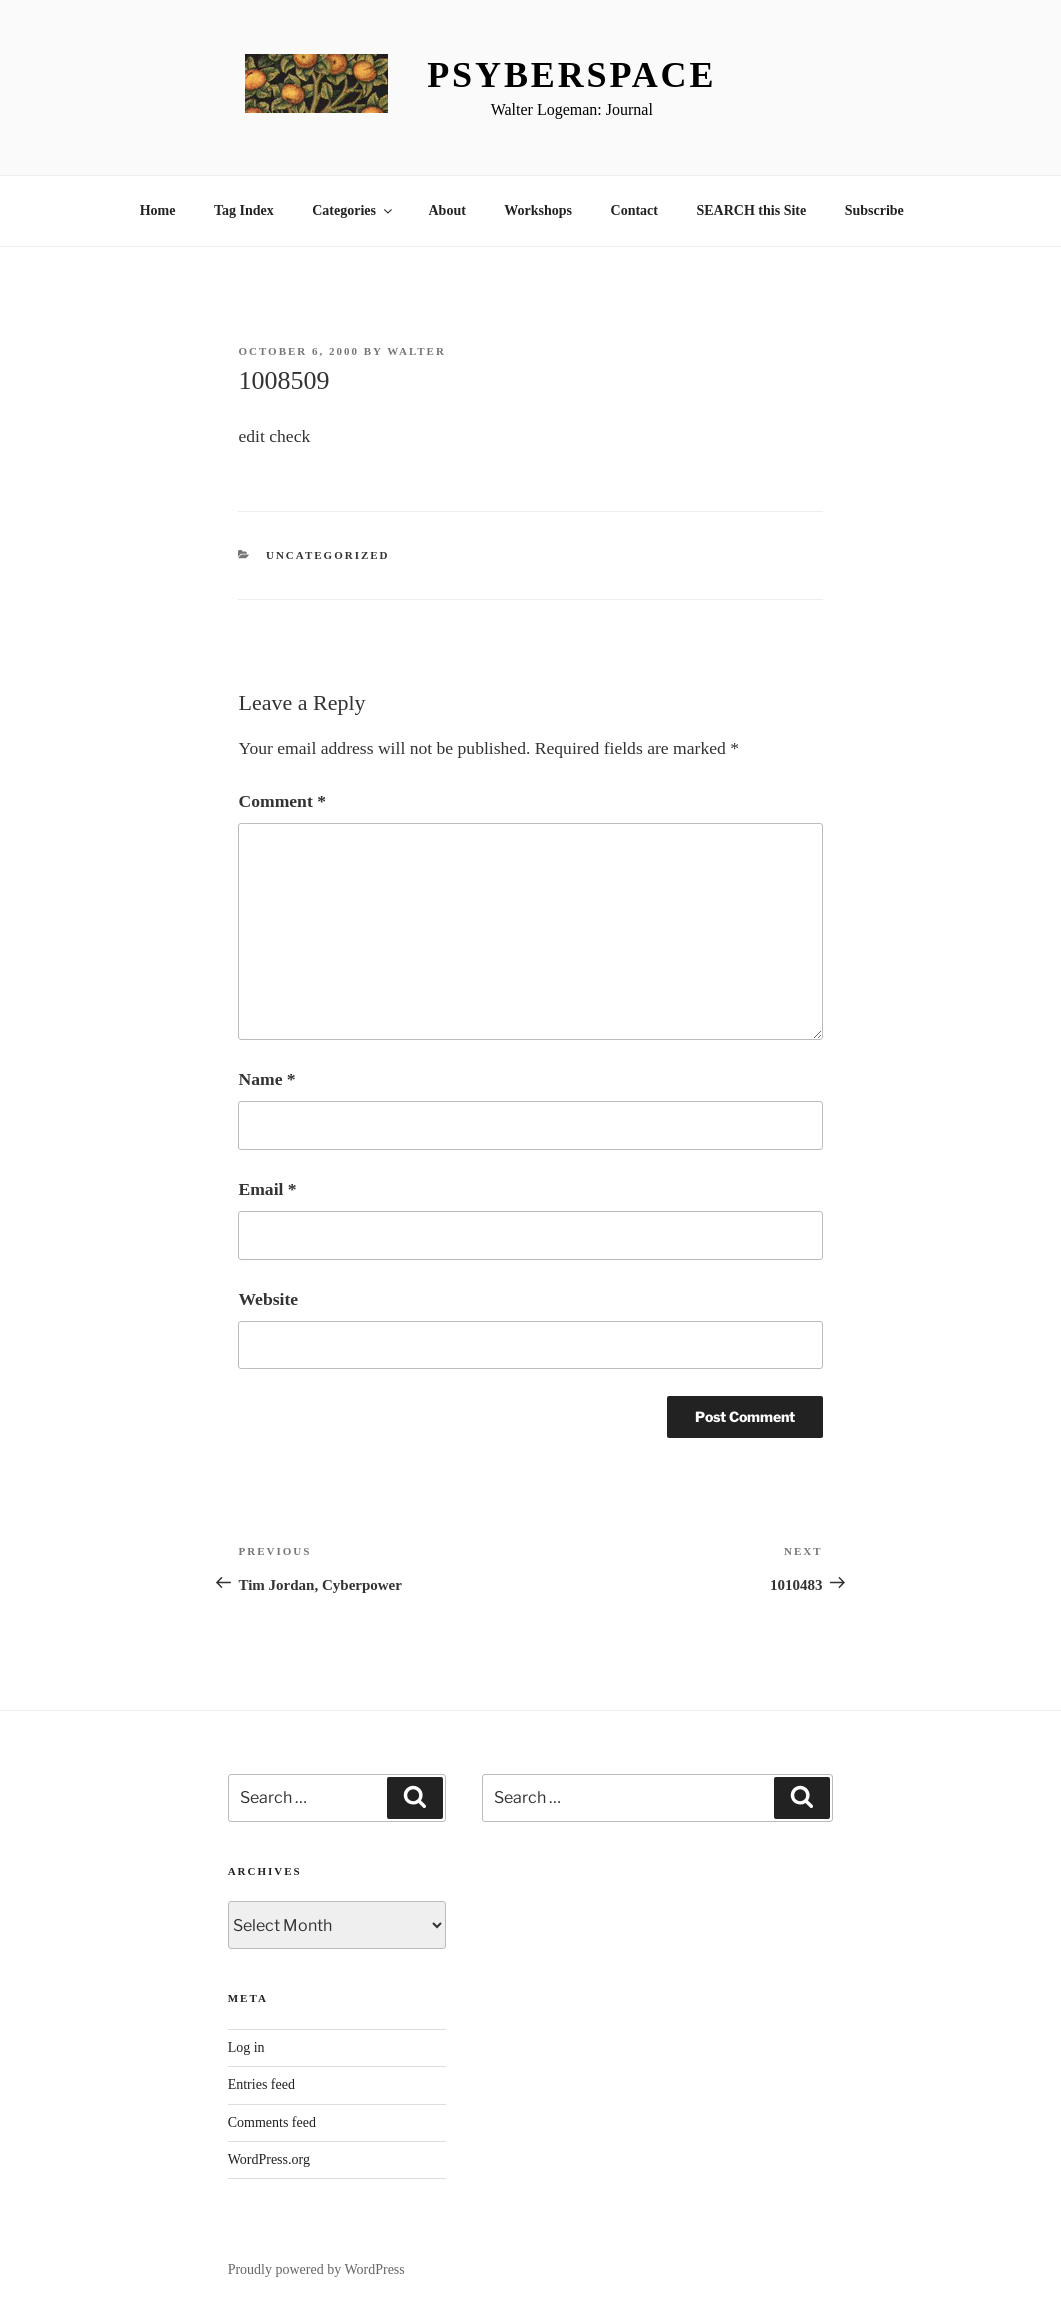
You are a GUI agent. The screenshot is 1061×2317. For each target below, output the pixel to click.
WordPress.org (269, 2159)
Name (266, 1079)
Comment (281, 801)
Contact (634, 210)
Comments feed (272, 2122)
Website (268, 1299)
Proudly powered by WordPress (316, 2269)
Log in (246, 2047)
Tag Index (244, 210)
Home (158, 210)
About (447, 210)
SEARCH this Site (752, 210)
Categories (353, 210)
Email (267, 1189)
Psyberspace (571, 75)
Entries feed (261, 2084)
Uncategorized (328, 555)
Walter (416, 351)
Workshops (538, 210)
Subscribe (874, 210)
